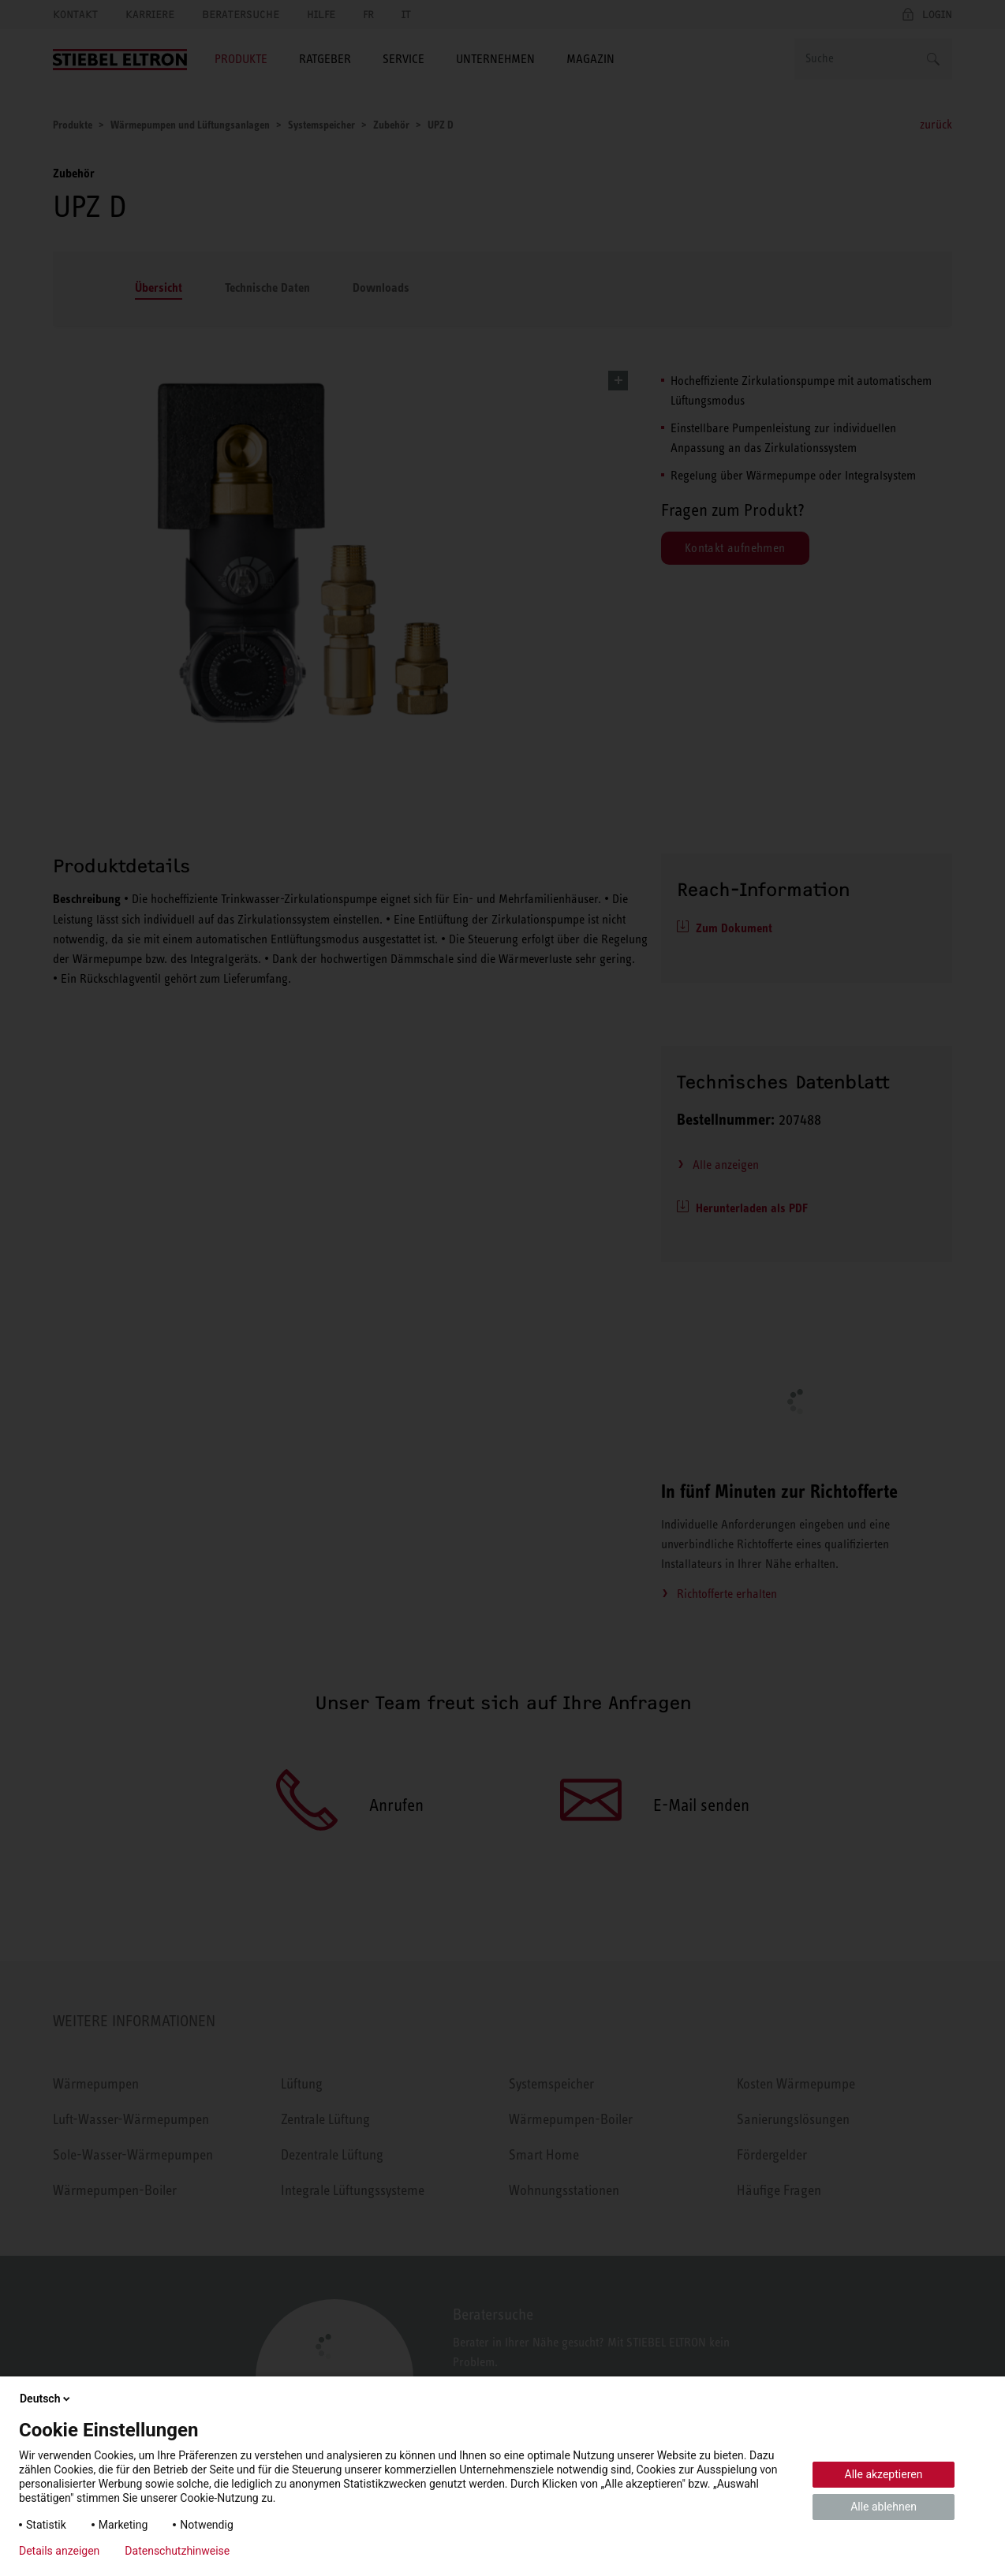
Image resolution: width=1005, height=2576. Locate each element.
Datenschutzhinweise (177, 2550)
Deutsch (46, 2398)
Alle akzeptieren (884, 2474)
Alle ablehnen (883, 2506)
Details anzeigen (59, 2550)
